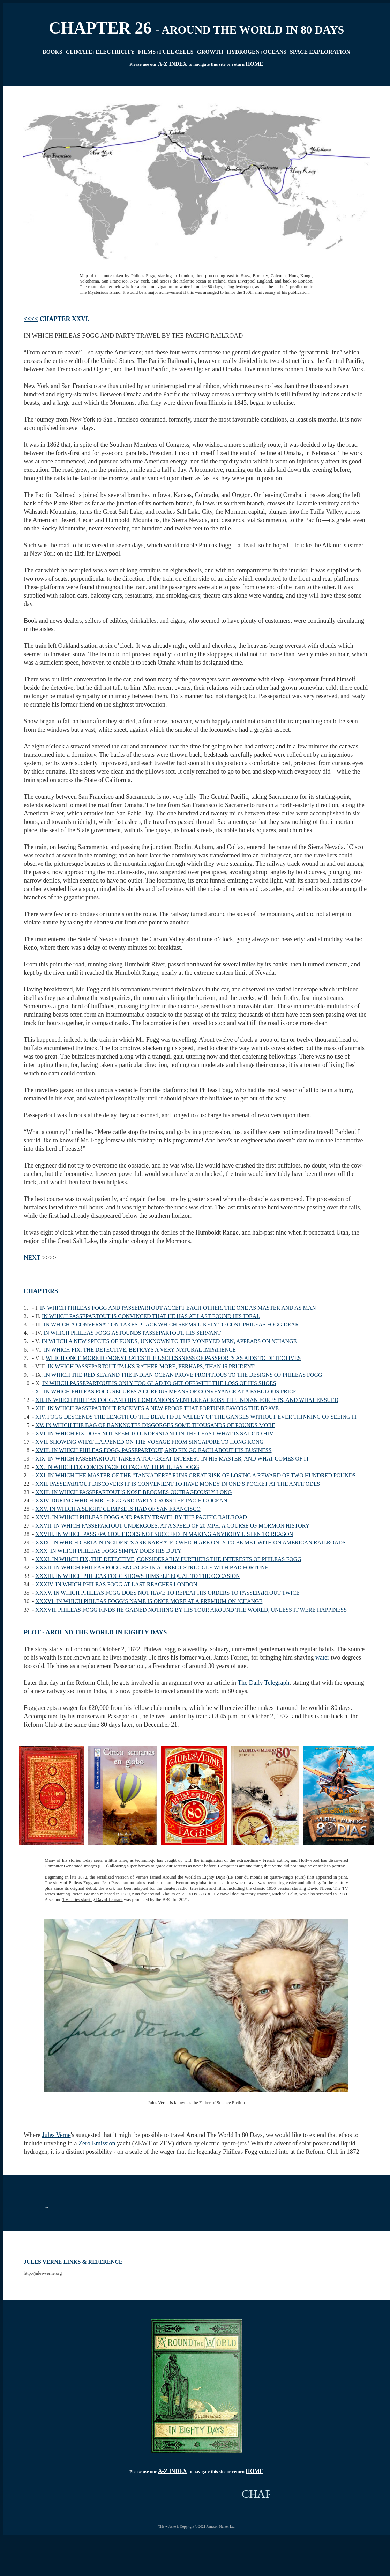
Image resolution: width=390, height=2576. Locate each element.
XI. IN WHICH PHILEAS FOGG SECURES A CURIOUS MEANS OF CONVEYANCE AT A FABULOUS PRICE (166, 1392)
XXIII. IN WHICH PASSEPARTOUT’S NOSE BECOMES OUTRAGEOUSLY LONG (133, 1492)
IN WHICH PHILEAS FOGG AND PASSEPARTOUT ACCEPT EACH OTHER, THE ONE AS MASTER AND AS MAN (178, 1308)
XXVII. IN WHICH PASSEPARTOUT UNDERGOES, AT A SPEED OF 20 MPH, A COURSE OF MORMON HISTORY (172, 1526)
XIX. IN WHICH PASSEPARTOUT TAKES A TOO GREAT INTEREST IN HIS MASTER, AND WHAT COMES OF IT (172, 1459)
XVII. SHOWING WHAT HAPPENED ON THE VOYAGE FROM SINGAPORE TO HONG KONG (149, 1442)
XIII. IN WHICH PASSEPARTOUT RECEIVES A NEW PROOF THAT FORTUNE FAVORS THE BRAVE (157, 1408)
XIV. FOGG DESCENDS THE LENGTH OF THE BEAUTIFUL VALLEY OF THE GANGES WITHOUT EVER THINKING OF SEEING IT (196, 1417)
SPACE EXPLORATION (320, 52)
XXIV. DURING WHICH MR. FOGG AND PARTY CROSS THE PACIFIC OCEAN (131, 1500)
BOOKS (52, 52)
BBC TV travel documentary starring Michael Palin (250, 1893)
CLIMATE (79, 52)
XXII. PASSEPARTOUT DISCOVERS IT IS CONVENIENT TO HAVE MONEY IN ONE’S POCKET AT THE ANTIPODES (177, 1484)
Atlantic (186, 281)
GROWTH (210, 52)
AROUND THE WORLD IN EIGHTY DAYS (106, 1632)
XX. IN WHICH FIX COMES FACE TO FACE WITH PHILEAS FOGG (117, 1467)
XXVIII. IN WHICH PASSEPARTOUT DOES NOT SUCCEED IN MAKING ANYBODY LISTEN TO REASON (164, 1534)
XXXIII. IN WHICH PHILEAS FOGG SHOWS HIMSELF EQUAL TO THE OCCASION (137, 1576)
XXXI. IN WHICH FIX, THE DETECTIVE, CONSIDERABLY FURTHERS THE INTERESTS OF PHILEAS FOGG (168, 1559)
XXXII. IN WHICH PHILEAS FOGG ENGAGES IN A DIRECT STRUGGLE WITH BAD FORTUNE (151, 1568)
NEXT (32, 1257)
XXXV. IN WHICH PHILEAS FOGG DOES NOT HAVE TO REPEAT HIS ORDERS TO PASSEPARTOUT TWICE (167, 1593)
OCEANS (274, 52)
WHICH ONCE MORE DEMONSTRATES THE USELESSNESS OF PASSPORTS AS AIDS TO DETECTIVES (173, 1358)
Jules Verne (56, 2134)
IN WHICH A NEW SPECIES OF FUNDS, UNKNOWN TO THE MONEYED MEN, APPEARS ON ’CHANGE (169, 1341)
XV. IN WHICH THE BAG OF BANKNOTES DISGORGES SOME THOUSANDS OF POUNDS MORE (155, 1425)
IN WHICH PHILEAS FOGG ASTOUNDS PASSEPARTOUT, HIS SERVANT (132, 1333)
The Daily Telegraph (263, 1682)
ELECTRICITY (115, 52)
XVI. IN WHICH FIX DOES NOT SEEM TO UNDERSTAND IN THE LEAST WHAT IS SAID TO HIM (154, 1433)
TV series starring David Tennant (92, 1899)
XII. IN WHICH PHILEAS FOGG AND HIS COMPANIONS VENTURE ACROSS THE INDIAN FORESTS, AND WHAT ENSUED (186, 1400)
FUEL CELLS (176, 52)
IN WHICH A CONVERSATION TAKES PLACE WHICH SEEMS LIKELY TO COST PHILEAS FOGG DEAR (171, 1324)
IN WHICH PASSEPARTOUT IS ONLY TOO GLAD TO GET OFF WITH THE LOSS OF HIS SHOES (159, 1383)
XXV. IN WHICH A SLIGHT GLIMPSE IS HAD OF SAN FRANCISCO (117, 1509)
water (322, 1657)
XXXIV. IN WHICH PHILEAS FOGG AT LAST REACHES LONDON (116, 1584)
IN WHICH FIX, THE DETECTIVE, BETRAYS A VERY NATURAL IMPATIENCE (140, 1350)
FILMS (147, 52)
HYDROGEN (243, 52)
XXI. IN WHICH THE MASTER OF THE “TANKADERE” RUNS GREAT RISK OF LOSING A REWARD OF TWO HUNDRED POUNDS (195, 1475)
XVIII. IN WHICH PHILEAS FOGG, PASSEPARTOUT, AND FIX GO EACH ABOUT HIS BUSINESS (153, 1450)
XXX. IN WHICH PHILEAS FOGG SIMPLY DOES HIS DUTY (108, 1551)
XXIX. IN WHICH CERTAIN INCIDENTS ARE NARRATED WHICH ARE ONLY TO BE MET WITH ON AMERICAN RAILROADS (190, 1542)
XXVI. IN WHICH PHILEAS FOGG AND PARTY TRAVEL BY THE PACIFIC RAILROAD (141, 1517)
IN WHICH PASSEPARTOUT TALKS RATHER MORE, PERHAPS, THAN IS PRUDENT (151, 1366)
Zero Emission (96, 2143)
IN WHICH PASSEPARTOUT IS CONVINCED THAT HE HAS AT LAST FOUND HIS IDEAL (151, 1316)
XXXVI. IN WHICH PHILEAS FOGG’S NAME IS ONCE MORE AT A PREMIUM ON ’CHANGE (148, 1601)
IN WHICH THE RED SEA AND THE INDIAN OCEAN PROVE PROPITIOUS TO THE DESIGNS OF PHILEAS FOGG (183, 1375)
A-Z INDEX (172, 64)
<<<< (31, 318)
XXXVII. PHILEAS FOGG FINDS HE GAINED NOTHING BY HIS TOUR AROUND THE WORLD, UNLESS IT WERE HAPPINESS (191, 1610)
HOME (254, 64)
